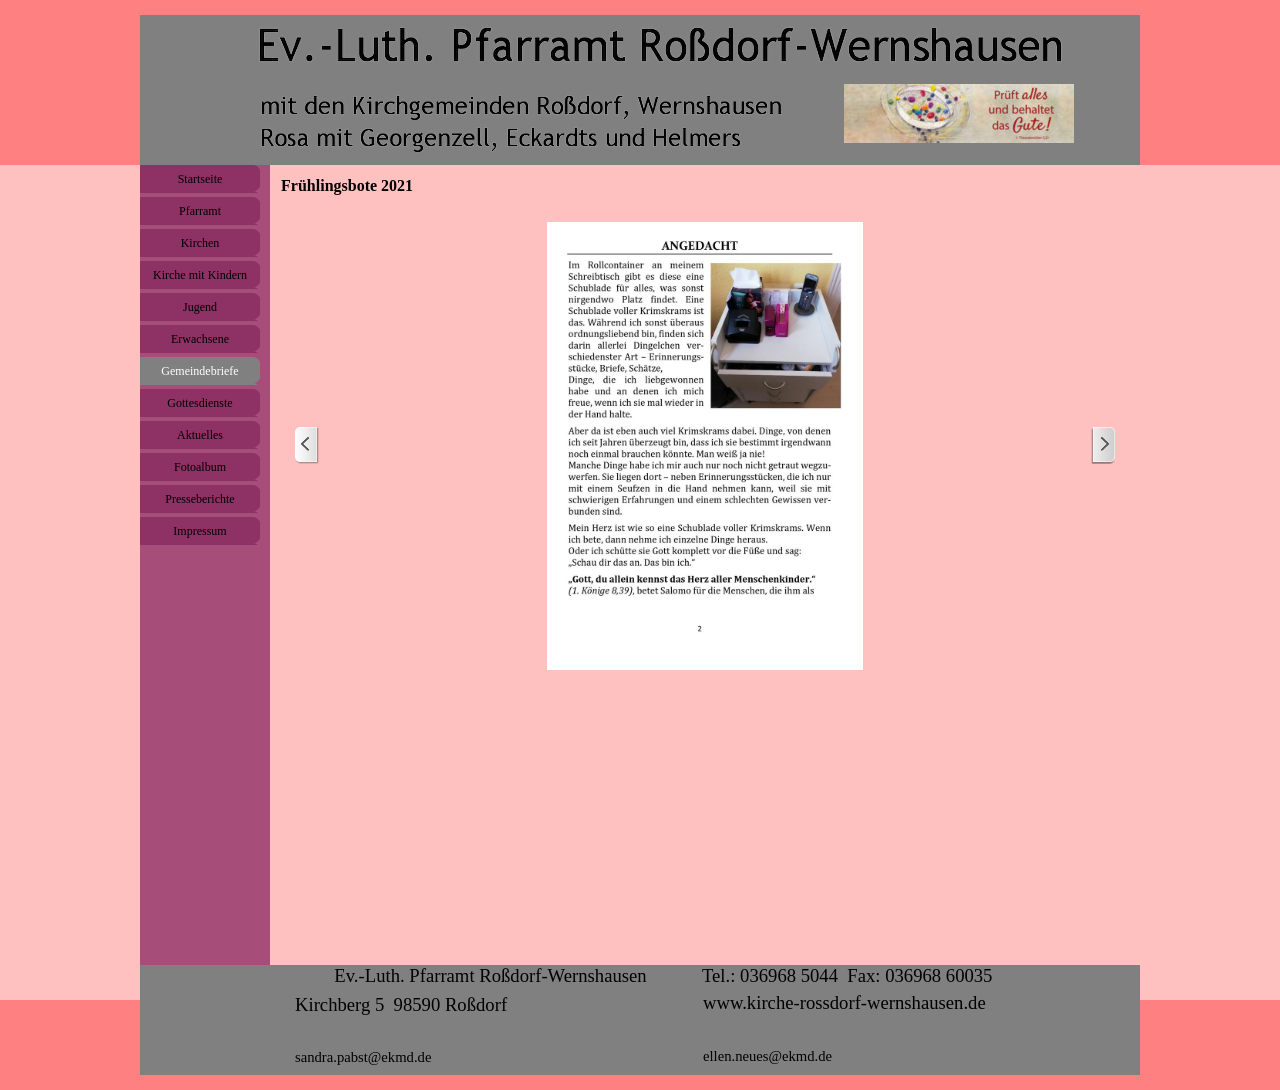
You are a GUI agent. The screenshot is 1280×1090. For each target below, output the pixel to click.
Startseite (200, 179)
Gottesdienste (199, 403)
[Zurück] (307, 445)
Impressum (199, 531)
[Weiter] (1103, 445)
